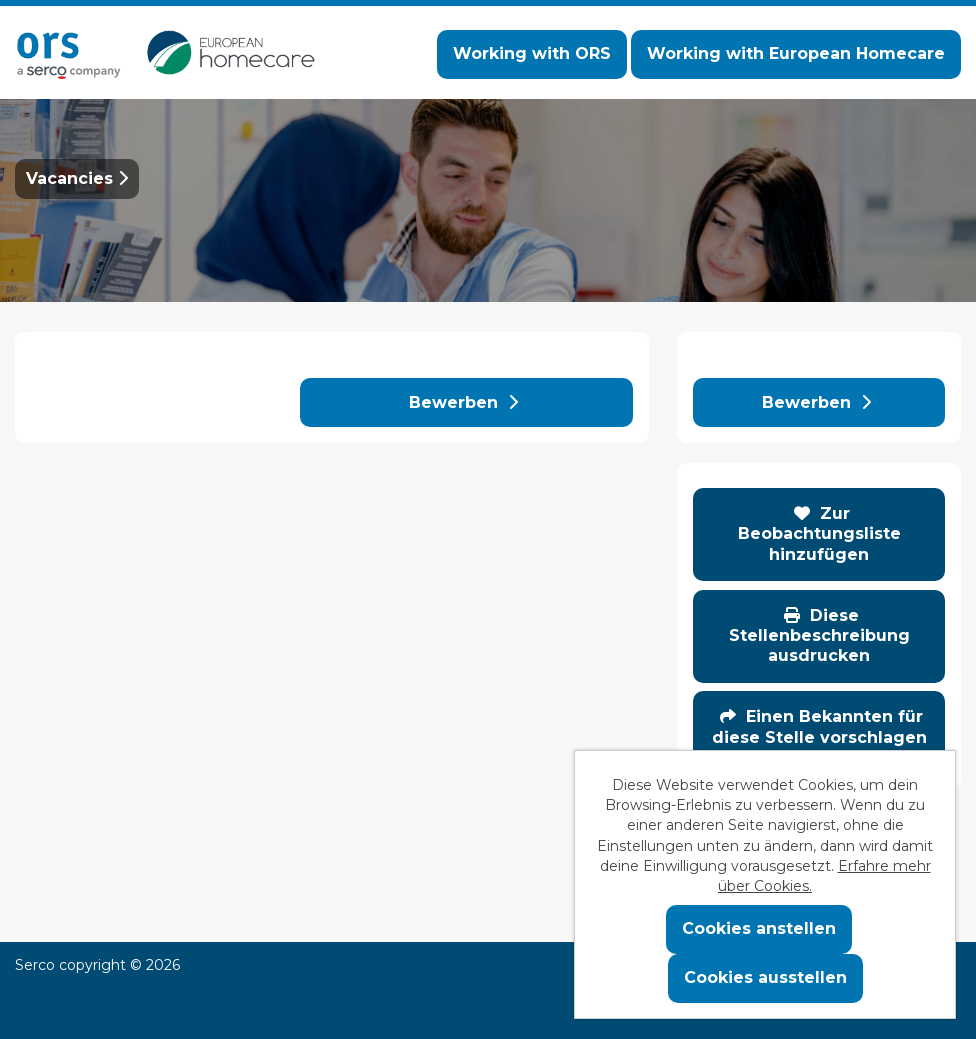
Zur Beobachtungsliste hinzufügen (819, 534)
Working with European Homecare (796, 53)
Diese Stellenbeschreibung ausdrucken (819, 636)
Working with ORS (532, 53)
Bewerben (463, 402)
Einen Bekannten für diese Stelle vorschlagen (819, 726)
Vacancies (77, 178)
